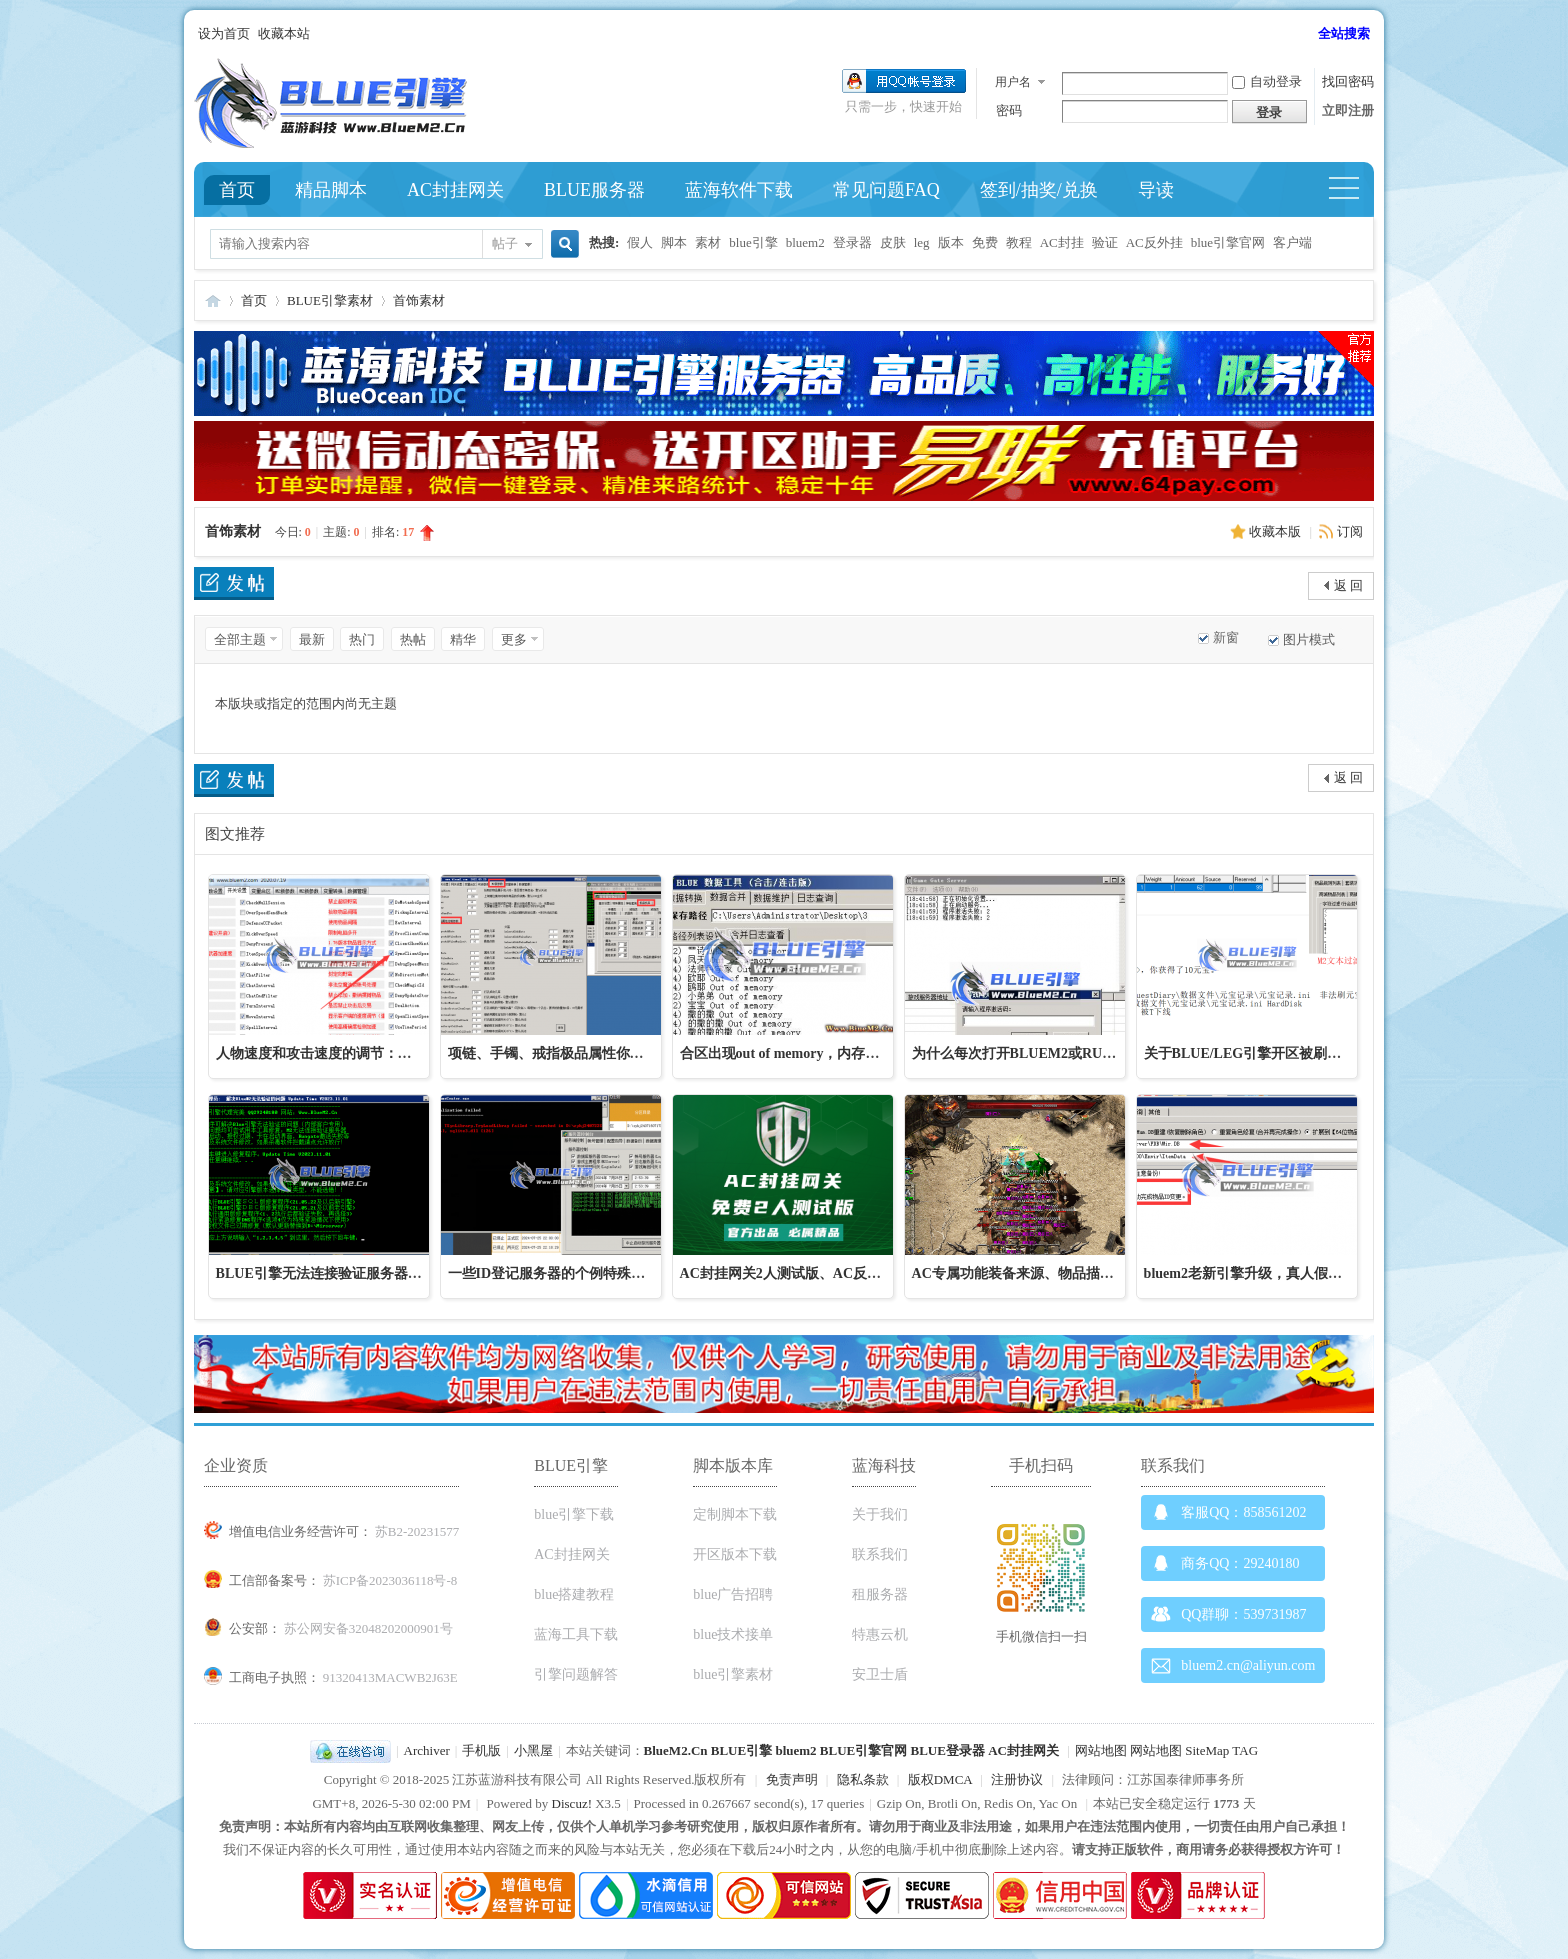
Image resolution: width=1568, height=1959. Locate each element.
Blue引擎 (213, 300)
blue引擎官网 (1228, 242)
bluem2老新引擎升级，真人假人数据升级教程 (1285, 1273)
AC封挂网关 (455, 190)
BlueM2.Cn (676, 1750)
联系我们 (880, 1554)
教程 (1019, 242)
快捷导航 (1352, 190)
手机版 (481, 1750)
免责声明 (792, 1779)
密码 (1009, 110)
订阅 (1350, 531)
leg (922, 242)
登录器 (852, 242)
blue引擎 (753, 242)
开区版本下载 (735, 1554)
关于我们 (880, 1514)
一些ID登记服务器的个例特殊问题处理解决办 (589, 1273)
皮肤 (893, 242)
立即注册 (1348, 110)
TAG (1245, 1750)
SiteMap (1207, 1750)
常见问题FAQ (886, 190)
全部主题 (240, 639)
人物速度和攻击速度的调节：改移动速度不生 (356, 1053)
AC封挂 (1062, 242)
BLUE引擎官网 (863, 1750)
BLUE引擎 (741, 1750)
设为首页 (224, 33)
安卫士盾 (880, 1674)
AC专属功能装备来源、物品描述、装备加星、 (1055, 1273)
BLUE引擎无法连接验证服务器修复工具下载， (361, 1273)
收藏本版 (1276, 531)
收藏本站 (284, 33)
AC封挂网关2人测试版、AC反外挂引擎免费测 (822, 1273)
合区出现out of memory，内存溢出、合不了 (815, 1053)
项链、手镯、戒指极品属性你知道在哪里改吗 (588, 1053)
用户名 (1013, 82)
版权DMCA (940, 1779)
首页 (237, 190)
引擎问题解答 (576, 1674)
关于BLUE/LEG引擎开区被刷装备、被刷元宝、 (1292, 1053)
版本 (951, 242)
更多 (514, 639)
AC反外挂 (1154, 242)
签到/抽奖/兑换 (1039, 190)
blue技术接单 (733, 1634)
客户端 (1292, 242)
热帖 (413, 639)
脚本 (674, 242)
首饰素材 (419, 300)
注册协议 (1017, 1779)
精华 (463, 639)
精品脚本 (331, 190)
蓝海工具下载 (576, 1634)
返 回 (1348, 585)
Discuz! (572, 1803)
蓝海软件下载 (739, 190)
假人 (640, 242)
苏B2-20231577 (417, 1531)
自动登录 (1267, 81)
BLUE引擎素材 (330, 300)
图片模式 (1309, 639)
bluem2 (805, 242)
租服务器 (880, 1594)
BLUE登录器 (947, 1750)
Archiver (427, 1750)
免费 (985, 242)
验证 (1105, 242)
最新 (312, 639)
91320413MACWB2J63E (390, 1677)
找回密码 (1348, 81)
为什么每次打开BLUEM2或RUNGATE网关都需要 (1066, 1053)
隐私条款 (863, 1779)
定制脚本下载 (735, 1514)
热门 (362, 639)
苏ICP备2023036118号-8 (390, 1580)
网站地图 (1101, 1750)
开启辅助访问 (1309, 34)
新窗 (1226, 637)
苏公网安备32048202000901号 (368, 1628)
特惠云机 (880, 1634)
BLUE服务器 (594, 190)
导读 (1156, 190)
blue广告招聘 (733, 1594)
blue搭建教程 (574, 1594)
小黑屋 (533, 1750)
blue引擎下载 (574, 1514)
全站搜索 (1344, 33)
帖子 (505, 243)
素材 (708, 242)
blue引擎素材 (733, 1674)
